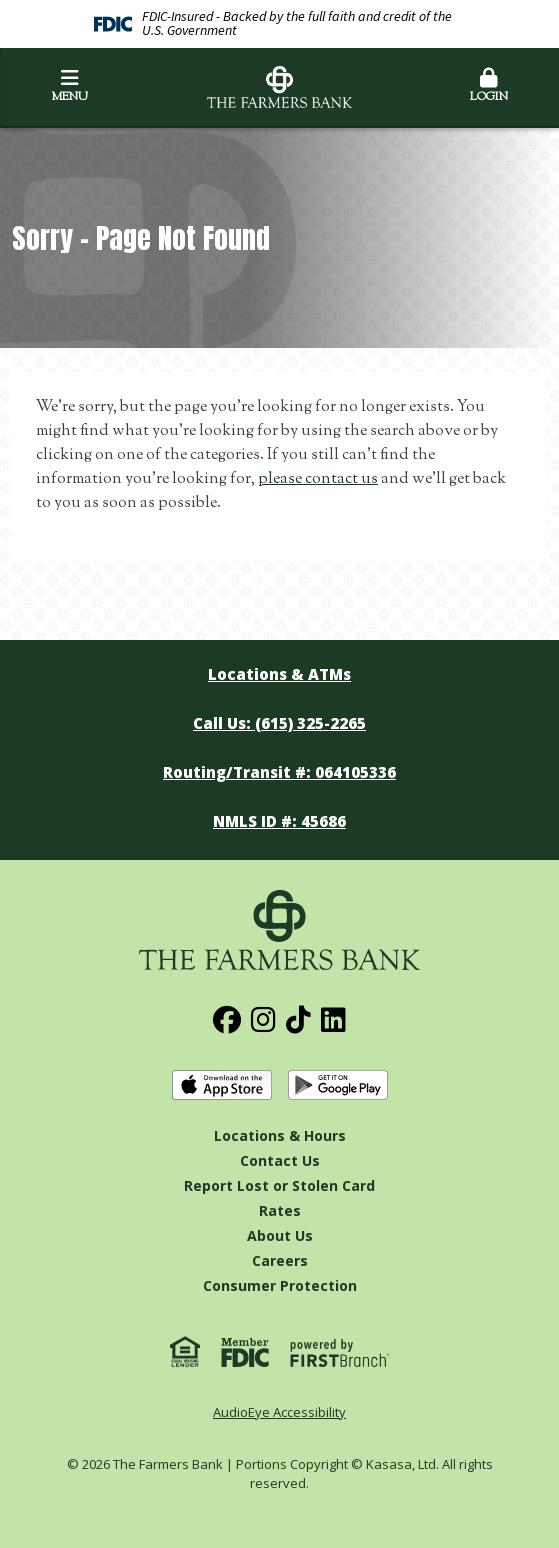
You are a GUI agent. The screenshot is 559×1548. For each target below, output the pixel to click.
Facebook (227, 1020)
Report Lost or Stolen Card (279, 1185)
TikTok (298, 1020)
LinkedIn (333, 1020)
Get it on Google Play (338, 1085)
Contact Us (280, 1160)
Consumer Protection (280, 1285)
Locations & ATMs (279, 674)
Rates (280, 1210)
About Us (280, 1235)
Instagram (263, 1020)
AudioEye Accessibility (279, 1412)
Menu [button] (70, 87)
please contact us (318, 479)
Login (489, 87)
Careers (280, 1260)
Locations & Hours (280, 1135)
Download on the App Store (222, 1085)
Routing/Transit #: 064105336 (279, 772)
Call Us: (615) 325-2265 (279, 723)
